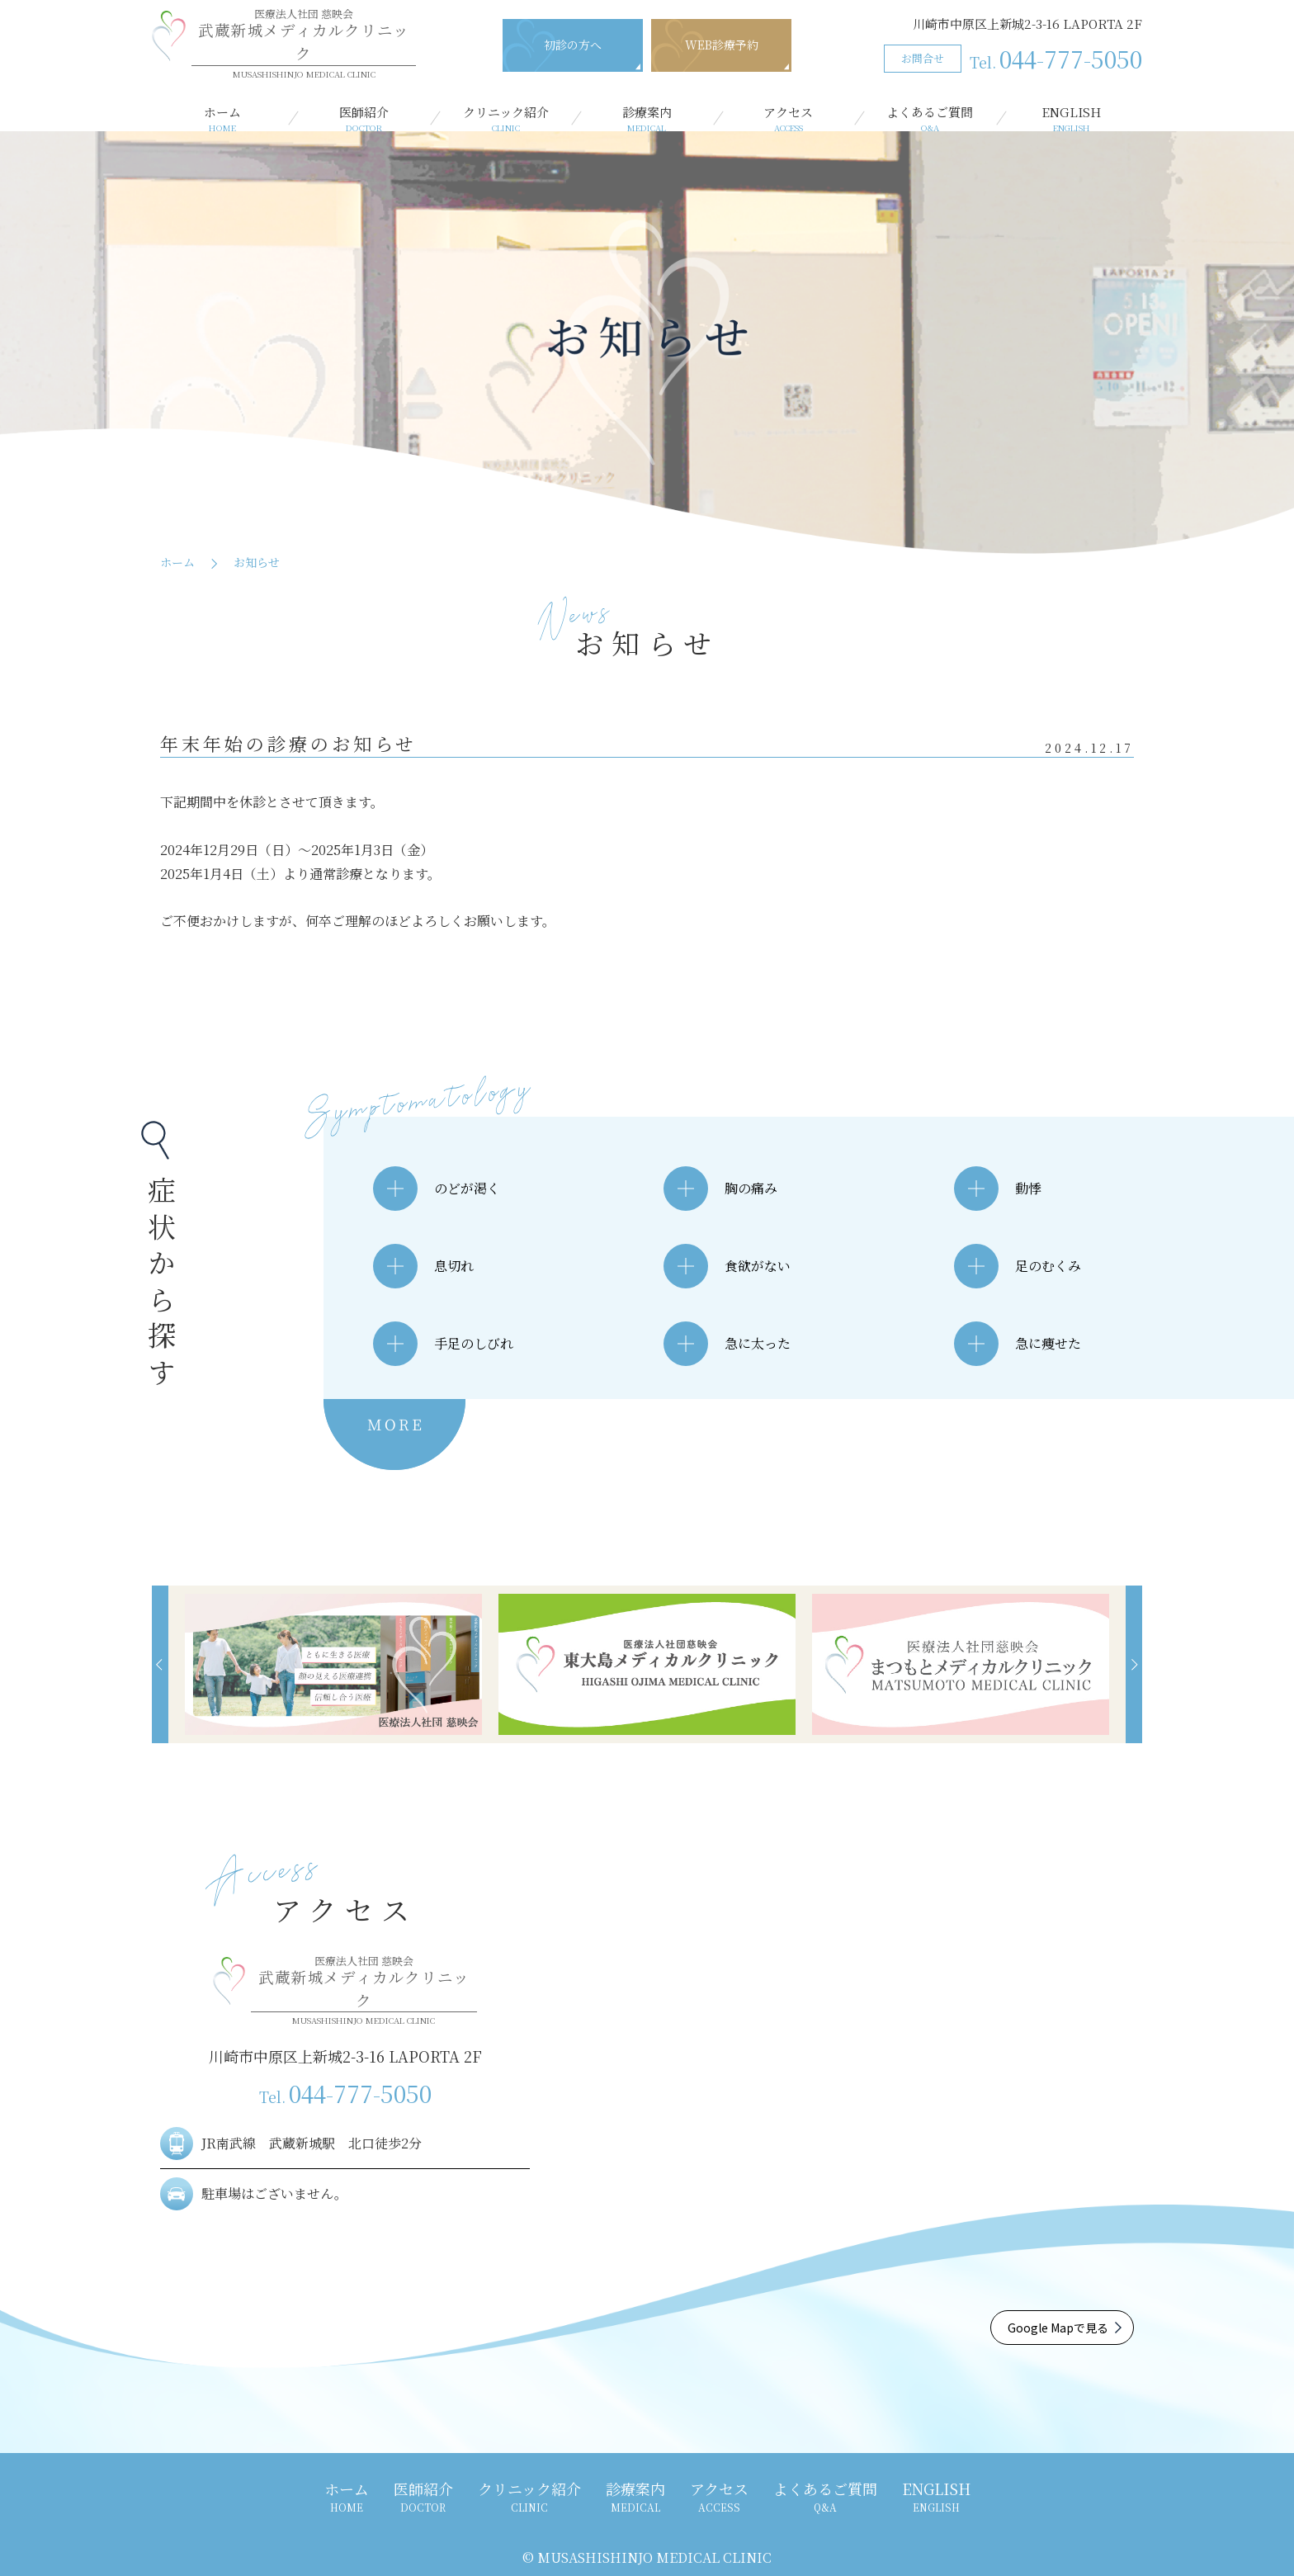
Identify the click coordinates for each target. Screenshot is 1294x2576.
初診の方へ (573, 44)
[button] (160, 1664)
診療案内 (646, 119)
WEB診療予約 (721, 44)
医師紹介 (363, 119)
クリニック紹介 (505, 119)
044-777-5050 (1056, 58)
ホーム (222, 119)
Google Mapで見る (1058, 2327)
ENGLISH (1071, 119)
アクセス (788, 119)
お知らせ (257, 562)
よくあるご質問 (929, 119)
